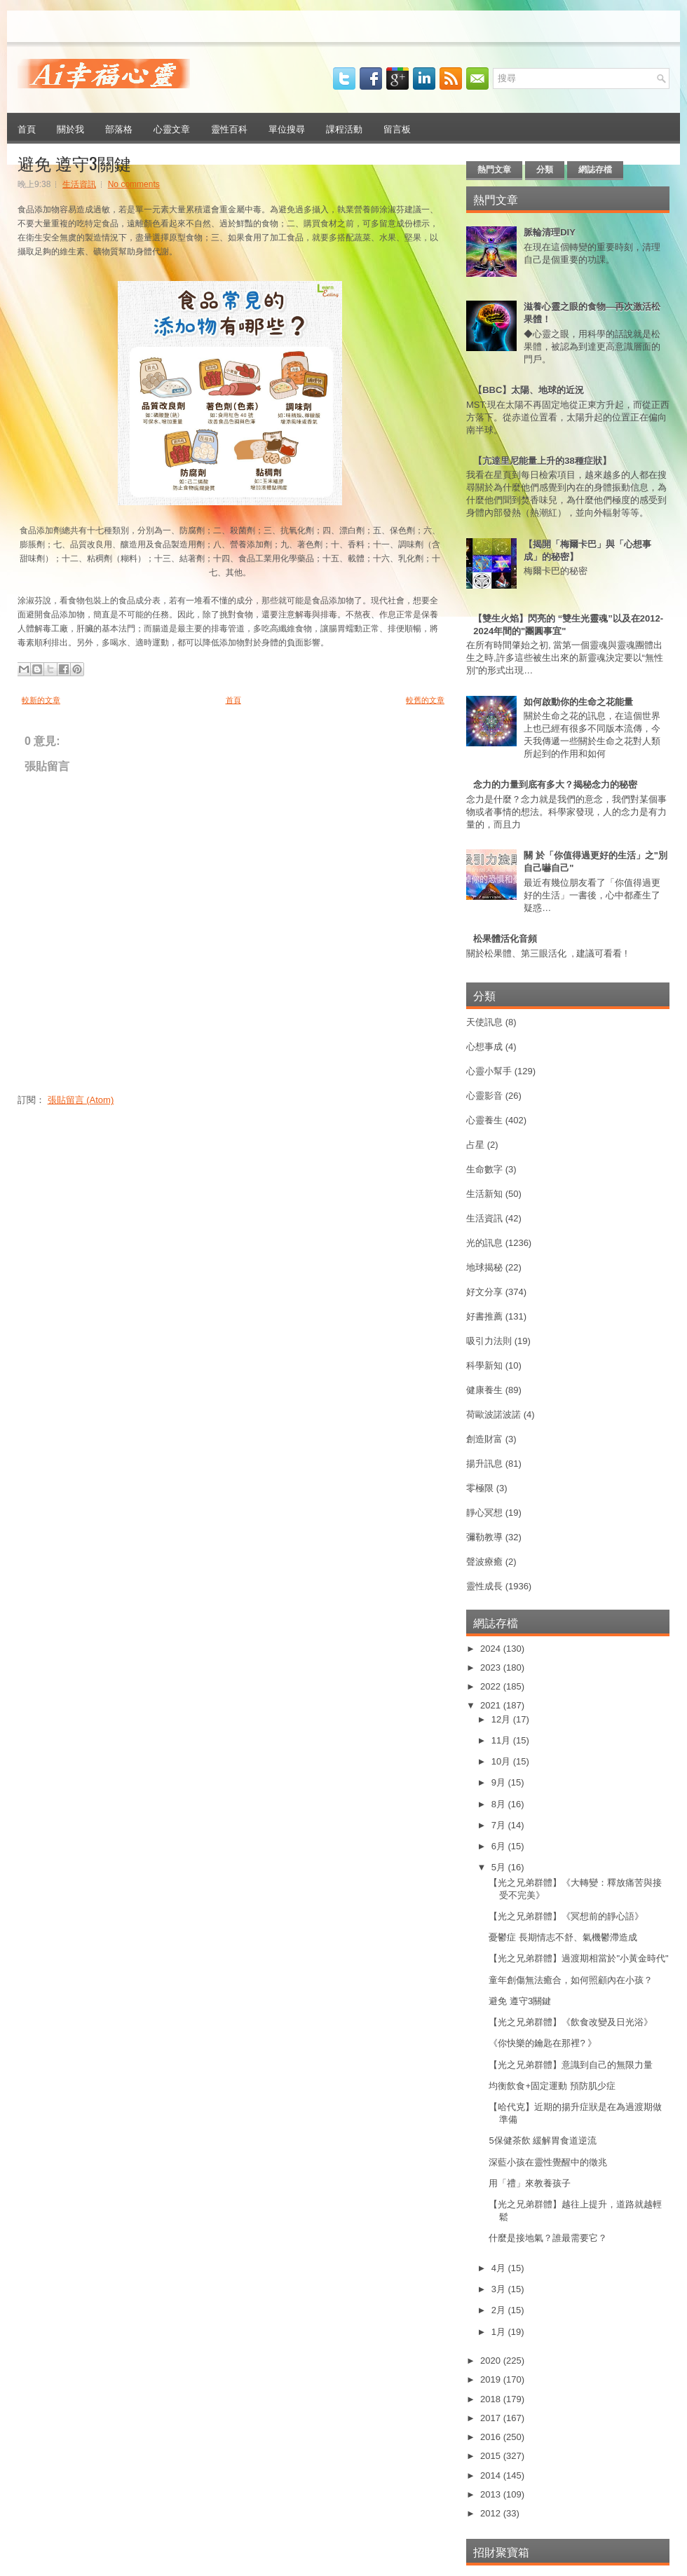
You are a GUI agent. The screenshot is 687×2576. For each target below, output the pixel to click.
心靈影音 (484, 1095)
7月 (499, 1825)
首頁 (27, 128)
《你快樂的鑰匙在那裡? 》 (543, 2043)
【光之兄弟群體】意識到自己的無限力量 (571, 2065)
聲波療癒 (484, 1561)
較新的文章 (41, 700)
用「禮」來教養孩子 (530, 2183)
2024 (491, 1648)
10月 (502, 1761)
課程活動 (344, 128)
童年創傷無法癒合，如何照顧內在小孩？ (571, 1980)
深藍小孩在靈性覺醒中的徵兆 (548, 2162)
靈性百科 (229, 128)
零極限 (480, 1488)
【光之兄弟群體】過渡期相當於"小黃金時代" (578, 1958)
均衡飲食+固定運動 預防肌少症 (552, 2086)
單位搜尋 (286, 128)
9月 (499, 1782)
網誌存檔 (595, 169)
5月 (499, 1867)
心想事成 (484, 1046)
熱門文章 (494, 169)
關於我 (70, 128)
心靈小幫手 (489, 1071)
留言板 (397, 128)
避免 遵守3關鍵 (74, 162)
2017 (491, 2418)
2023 (491, 1667)
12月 (502, 1719)
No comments (134, 184)
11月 (502, 1740)
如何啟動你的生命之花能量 (578, 702)
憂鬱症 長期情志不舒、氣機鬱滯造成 (563, 1937)
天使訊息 (484, 1022)
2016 (491, 2437)
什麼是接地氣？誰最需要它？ (548, 2238)
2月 (499, 2310)
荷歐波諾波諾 (493, 1414)
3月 (499, 2289)
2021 (491, 1705)
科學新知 (484, 1365)
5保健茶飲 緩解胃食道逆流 (543, 2140)
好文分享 (484, 1292)
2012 (491, 2513)
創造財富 (484, 1439)
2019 (491, 2379)
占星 (475, 1144)
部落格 (118, 128)
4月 (499, 2268)
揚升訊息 (484, 1463)
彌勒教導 (484, 1537)
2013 (491, 2494)
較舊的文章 (425, 700)
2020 (491, 2360)
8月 (499, 1804)
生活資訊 (79, 184)
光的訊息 (484, 1243)
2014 (491, 2475)
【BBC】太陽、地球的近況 (528, 390)
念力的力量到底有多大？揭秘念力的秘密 (555, 784)
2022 (491, 1686)
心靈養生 (484, 1120)
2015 (491, 2456)
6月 (499, 1846)
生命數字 (484, 1169)
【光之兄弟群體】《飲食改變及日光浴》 (571, 2022)
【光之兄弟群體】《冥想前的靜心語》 (566, 1916)
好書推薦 (484, 1316)
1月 (499, 2332)
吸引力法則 (489, 1341)
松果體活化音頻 (505, 938)
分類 (544, 169)
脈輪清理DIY (550, 232)
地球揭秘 (484, 1267)
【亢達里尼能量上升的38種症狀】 (542, 460)
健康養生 (484, 1390)
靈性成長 (484, 1586)
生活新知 (484, 1193)
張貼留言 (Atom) (81, 1100)
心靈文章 (172, 128)
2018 (491, 2399)
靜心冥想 (484, 1512)
